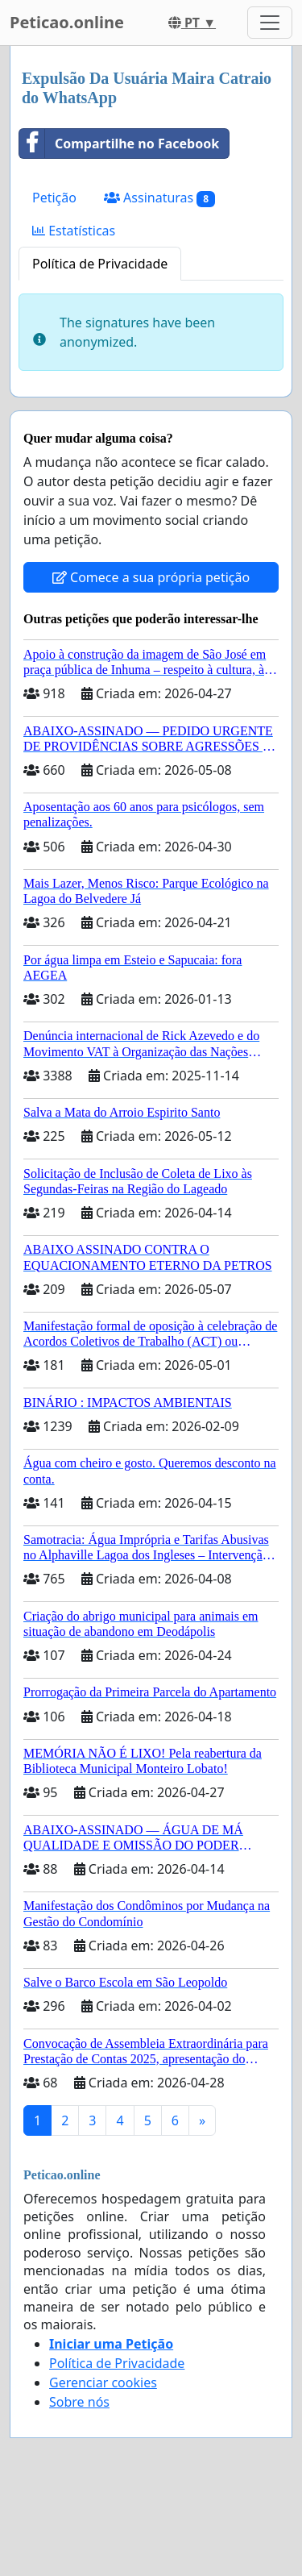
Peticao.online (67, 22)
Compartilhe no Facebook (119, 143)
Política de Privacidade (100, 264)
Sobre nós (79, 2402)
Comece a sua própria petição (151, 577)
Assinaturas (159, 198)
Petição (54, 197)
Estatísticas (73, 230)
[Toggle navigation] (269, 22)
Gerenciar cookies (103, 2382)
